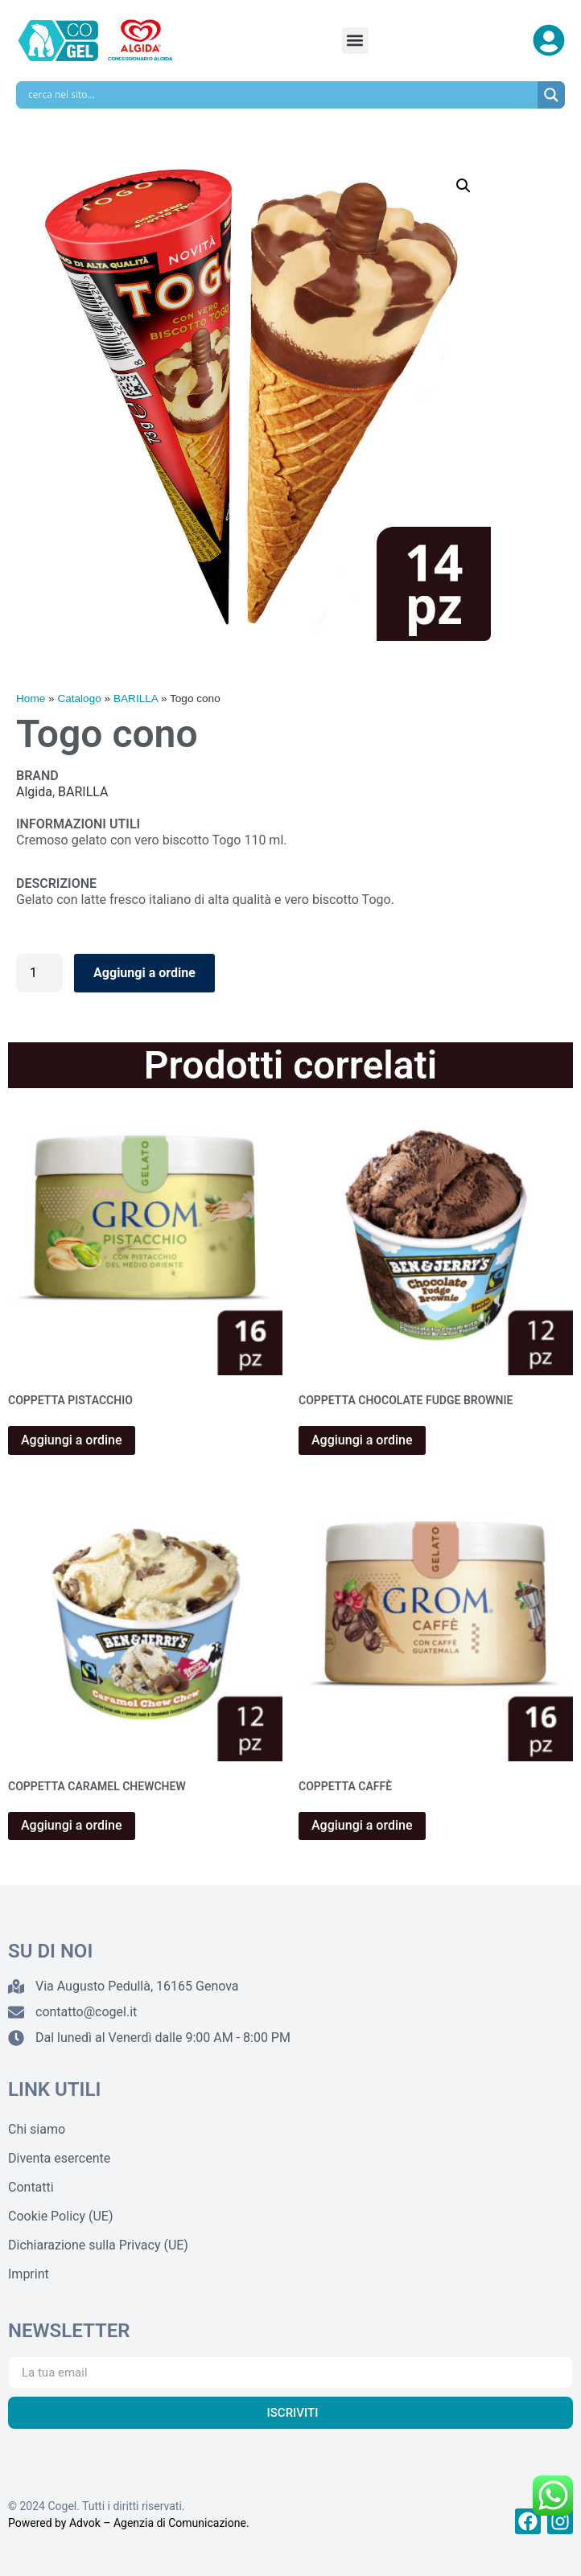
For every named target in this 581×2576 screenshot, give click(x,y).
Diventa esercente (59, 2158)
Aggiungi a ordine (144, 972)
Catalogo (79, 698)
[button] (355, 40)
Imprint (28, 2274)
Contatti (31, 2187)
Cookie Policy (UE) (60, 2216)
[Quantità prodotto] (39, 973)
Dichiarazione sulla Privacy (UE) (98, 2245)
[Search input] (281, 95)
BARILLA (135, 698)
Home (30, 698)
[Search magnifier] (551, 95)
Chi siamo (36, 2129)
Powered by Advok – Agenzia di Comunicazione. (128, 2522)
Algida (34, 791)
